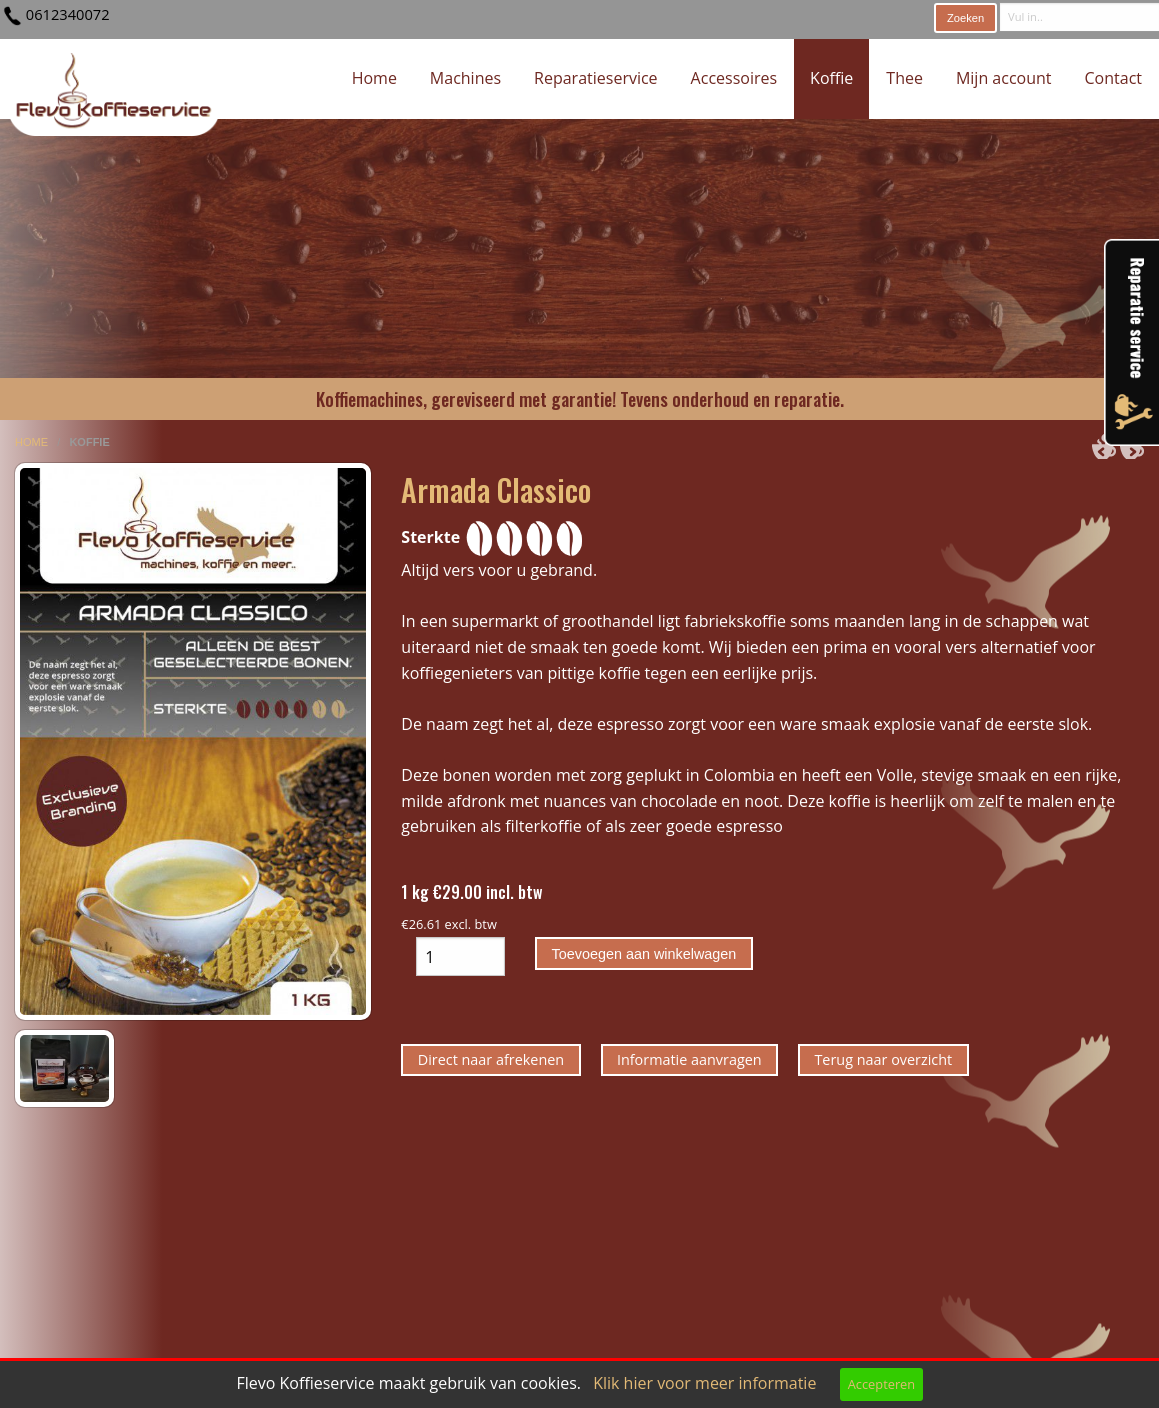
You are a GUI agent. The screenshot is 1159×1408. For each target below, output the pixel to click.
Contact (1113, 78)
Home (374, 78)
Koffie (831, 78)
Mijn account (1004, 78)
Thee (904, 78)
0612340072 (68, 14)
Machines (465, 78)
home (33, 442)
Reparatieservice (596, 78)
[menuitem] (374, 79)
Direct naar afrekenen (491, 1059)
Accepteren (881, 1384)
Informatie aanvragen (689, 1059)
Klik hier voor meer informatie (704, 1383)
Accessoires (734, 78)
